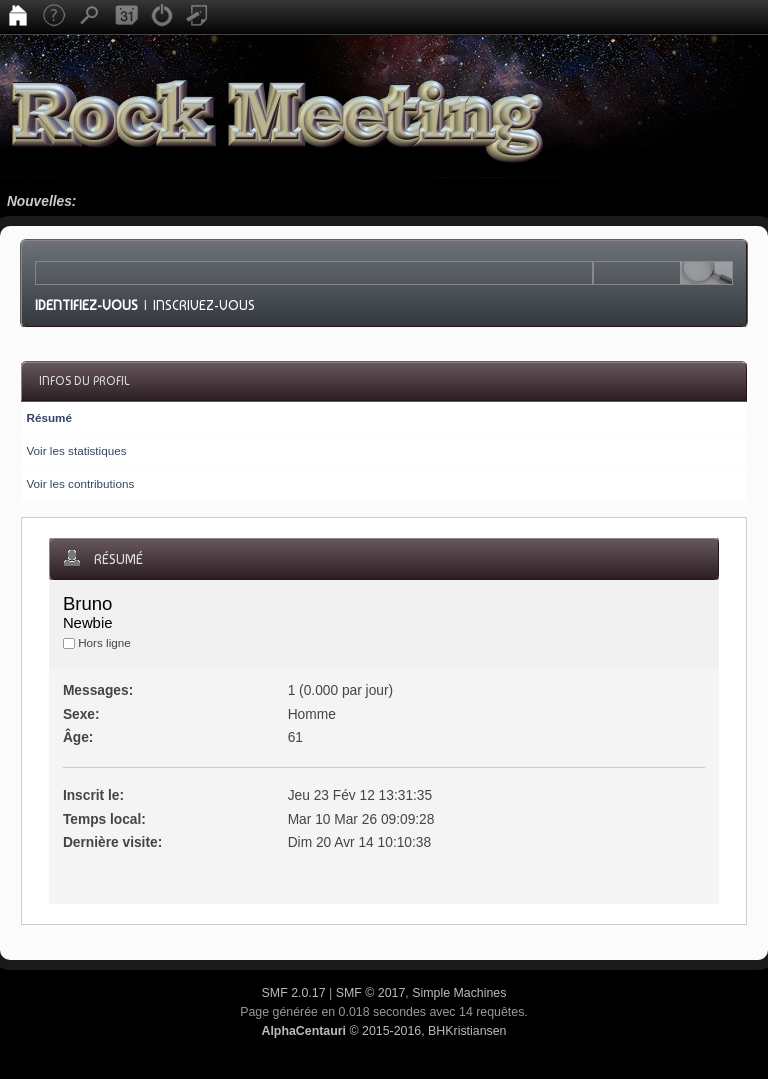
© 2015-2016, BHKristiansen (383, 1031)
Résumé (48, 417)
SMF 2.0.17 (294, 993)
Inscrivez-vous (204, 305)
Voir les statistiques (76, 450)
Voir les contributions (80, 483)
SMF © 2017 (371, 993)
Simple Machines (459, 993)
